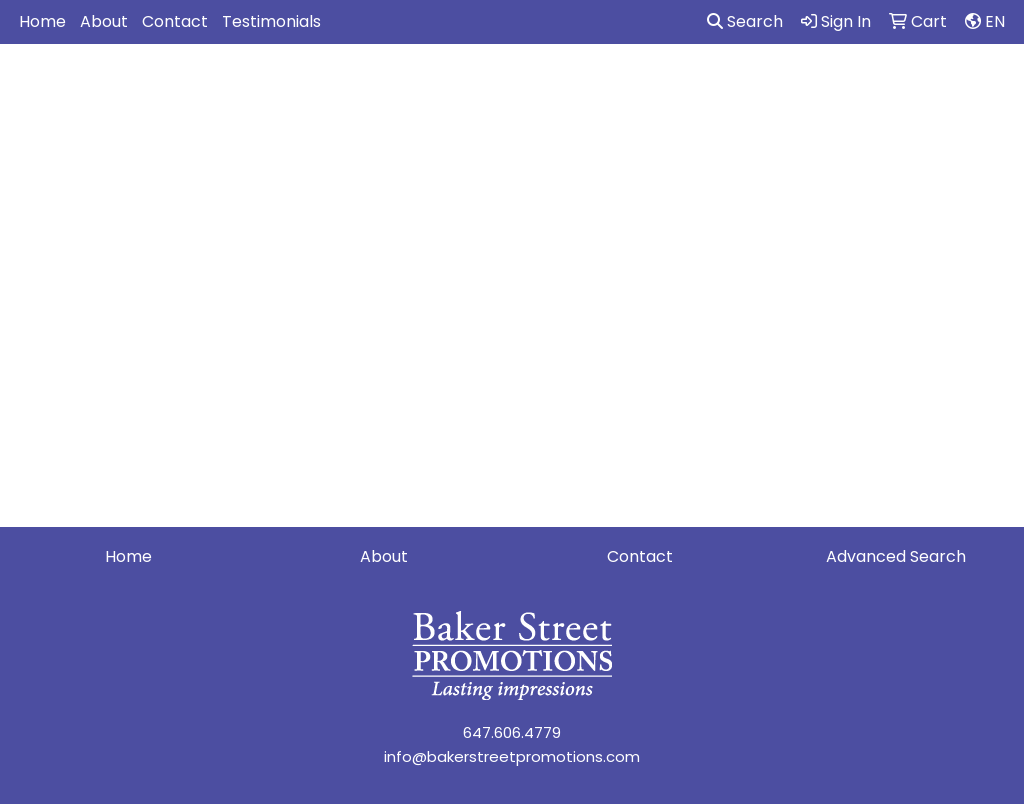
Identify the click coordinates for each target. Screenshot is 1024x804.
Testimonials (271, 21)
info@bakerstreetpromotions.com (512, 756)
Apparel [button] (296, 87)
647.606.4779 (512, 732)
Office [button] (922, 87)
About (104, 21)
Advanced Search (896, 556)
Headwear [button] (739, 87)
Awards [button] (390, 87)
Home (42, 21)
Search (745, 21)
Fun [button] (652, 87)
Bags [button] (472, 87)
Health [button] (839, 87)
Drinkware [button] (564, 87)
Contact (175, 21)
